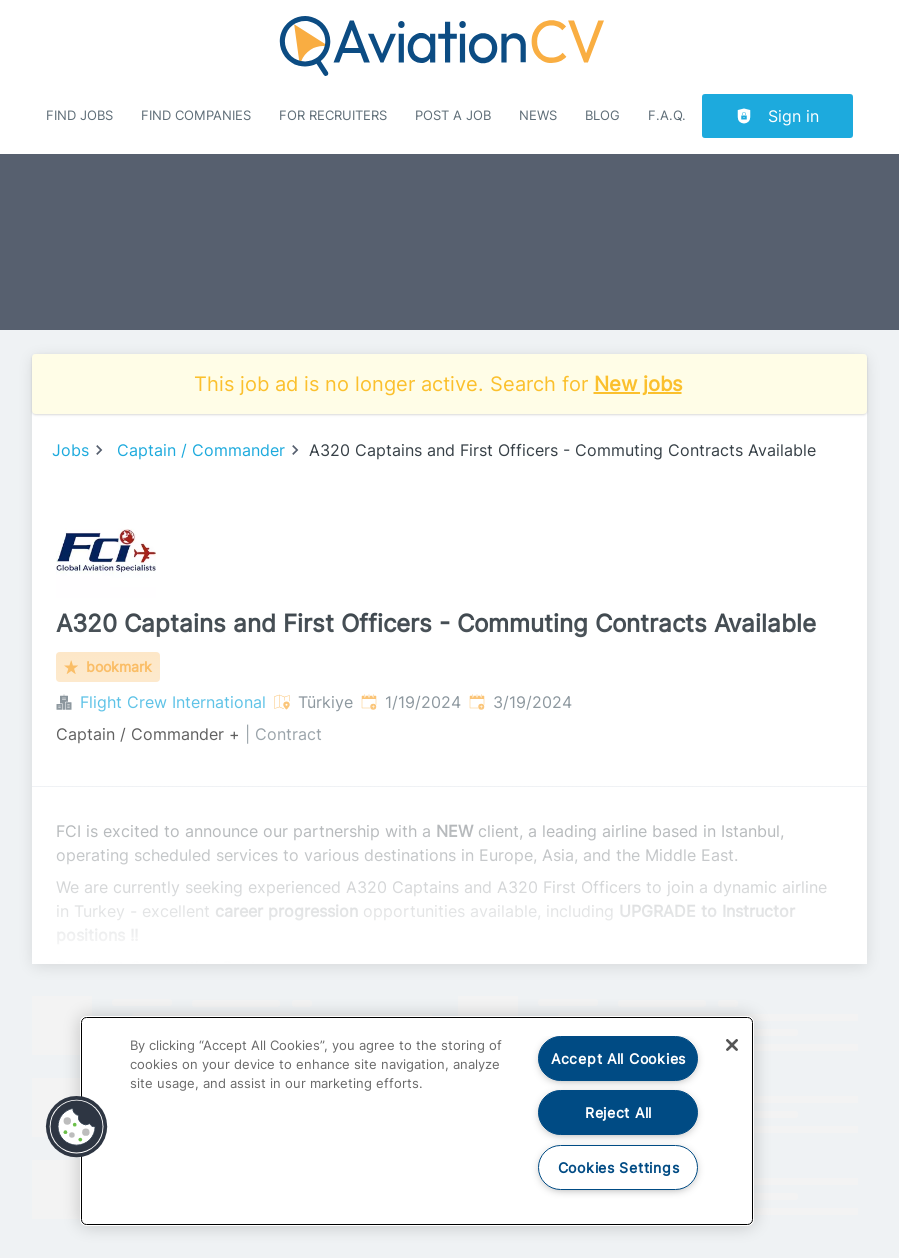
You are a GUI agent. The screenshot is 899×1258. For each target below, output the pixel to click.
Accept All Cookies (618, 1058)
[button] (77, 1127)
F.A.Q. (667, 115)
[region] (417, 1121)
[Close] (732, 1045)
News (538, 115)
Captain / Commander (201, 450)
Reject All (618, 1112)
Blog (602, 115)
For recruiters (333, 115)
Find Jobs (79, 115)
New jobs (638, 384)
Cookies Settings (619, 1167)
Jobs (70, 450)
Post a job (453, 115)
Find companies (196, 115)
